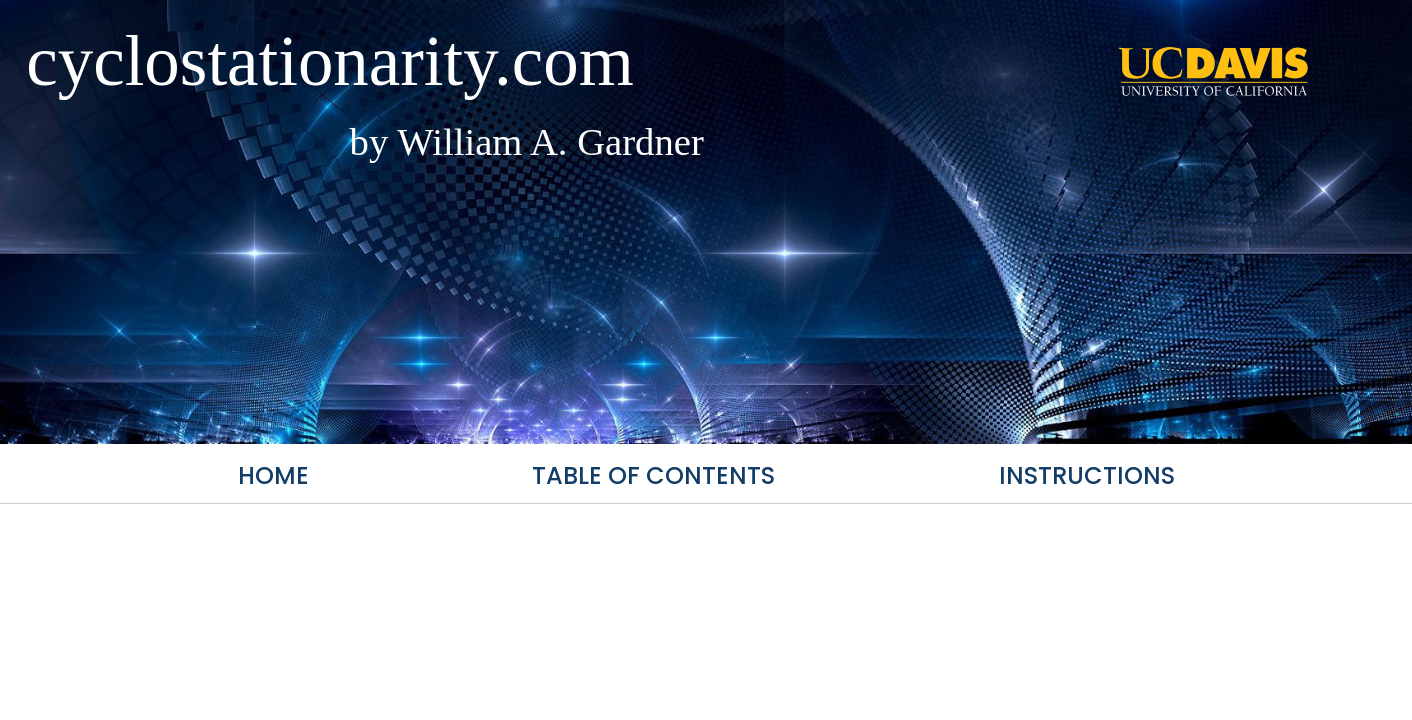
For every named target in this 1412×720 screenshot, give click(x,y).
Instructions (1087, 475)
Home (273, 475)
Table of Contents (653, 475)
